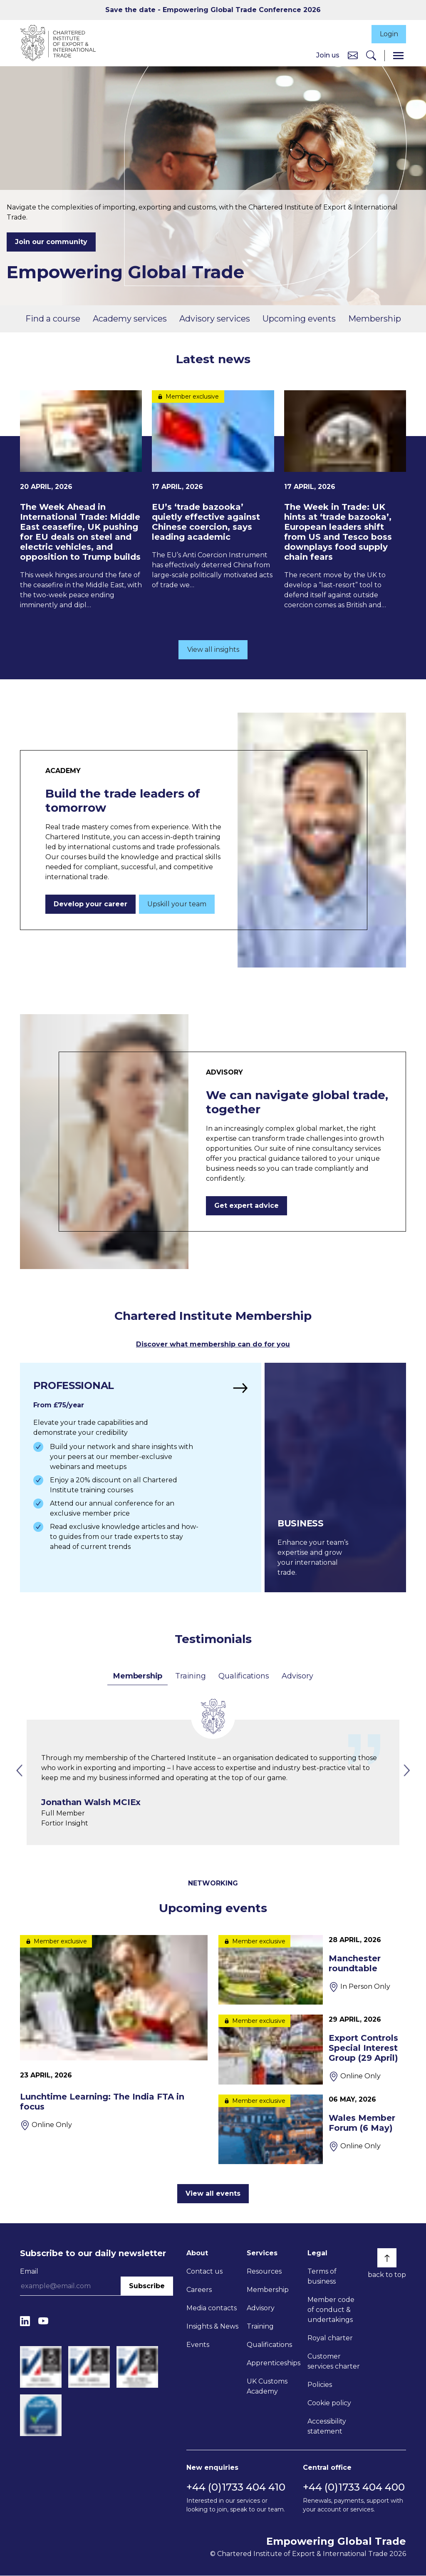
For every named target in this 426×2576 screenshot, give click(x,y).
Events (197, 2345)
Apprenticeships (273, 2363)
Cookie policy (329, 2403)
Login (388, 34)
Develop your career (90, 905)
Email (29, 2272)
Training (190, 1676)
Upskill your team (176, 905)
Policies (319, 2385)
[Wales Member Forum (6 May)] (312, 2130)
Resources (264, 2272)
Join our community (51, 243)
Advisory (297, 1676)
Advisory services (214, 319)
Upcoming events (299, 319)
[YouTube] (43, 2321)
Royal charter (330, 2338)
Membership (374, 319)
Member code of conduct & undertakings (330, 2310)
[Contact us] (353, 56)
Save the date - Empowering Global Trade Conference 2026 (213, 10)
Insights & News (212, 2327)
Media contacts (211, 2308)
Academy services (130, 319)
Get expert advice (246, 1206)
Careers (199, 2290)
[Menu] (398, 56)
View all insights (213, 650)
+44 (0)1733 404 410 (235, 2487)
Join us (327, 56)
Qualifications (243, 1676)
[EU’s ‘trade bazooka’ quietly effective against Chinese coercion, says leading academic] (213, 491)
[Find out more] (140, 1478)
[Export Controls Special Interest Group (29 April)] (312, 2050)
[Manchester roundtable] (312, 1970)
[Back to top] (386, 2258)
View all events (213, 2194)
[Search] (371, 56)
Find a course (52, 319)
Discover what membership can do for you (213, 1345)
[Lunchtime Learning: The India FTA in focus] (114, 2032)
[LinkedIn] (25, 2321)
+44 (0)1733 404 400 (354, 2487)
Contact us (204, 2272)
